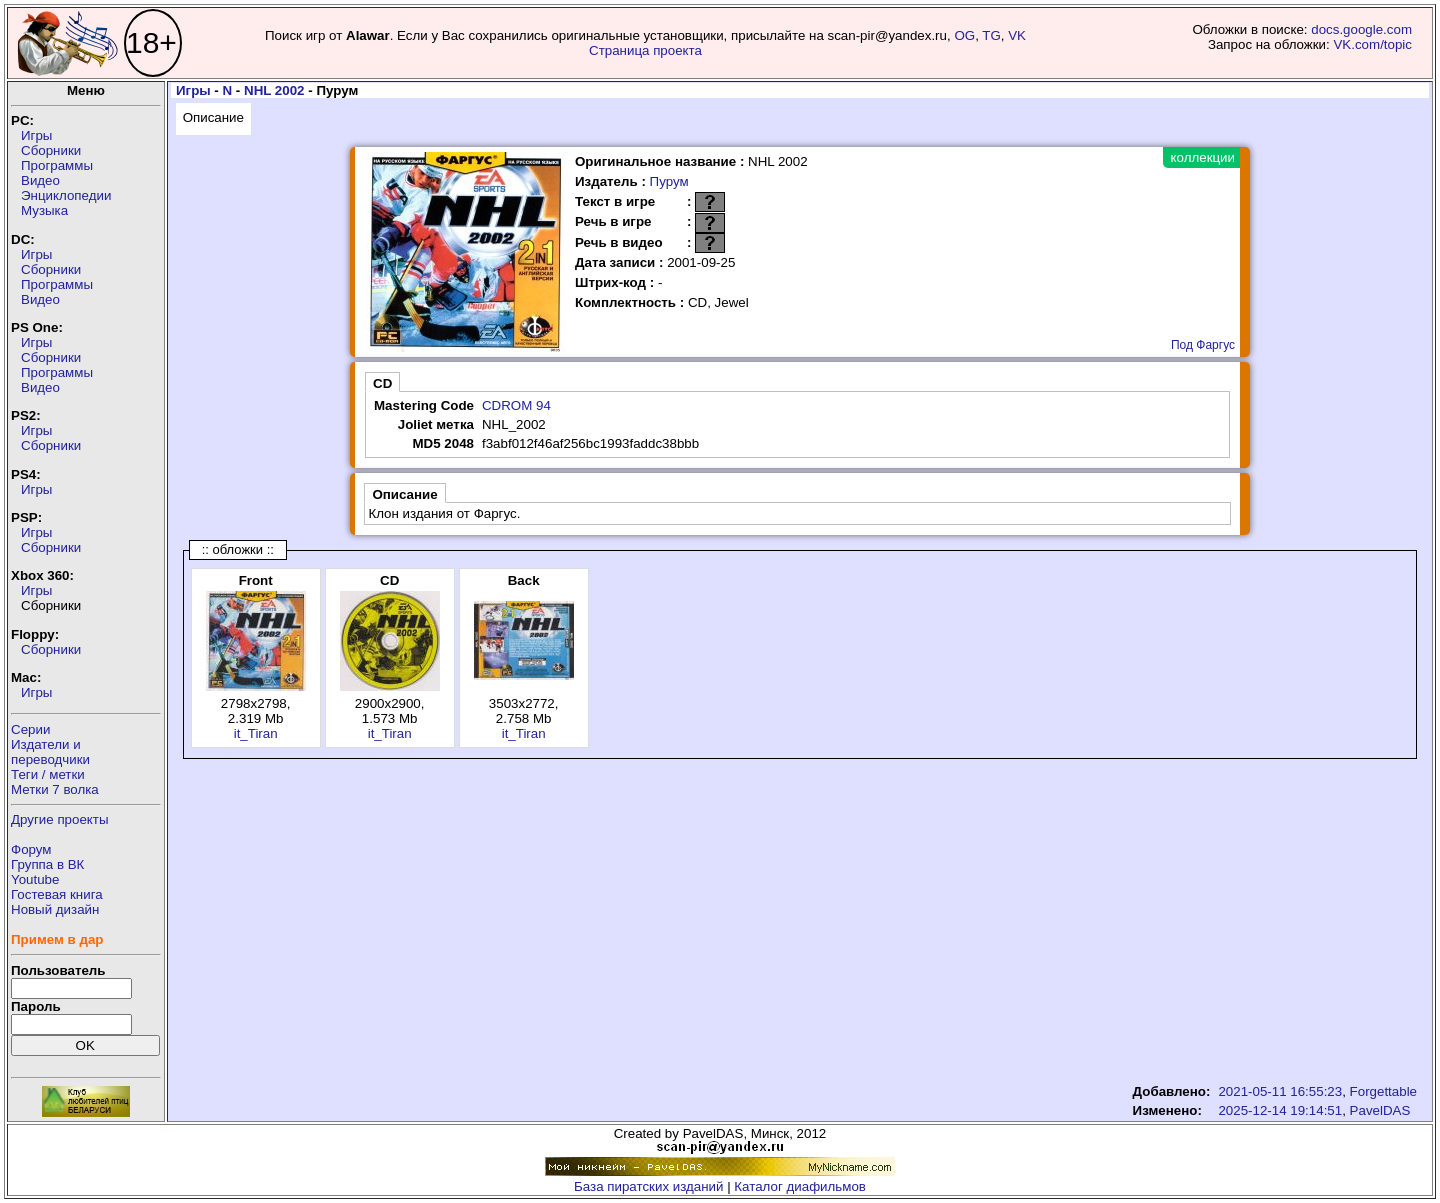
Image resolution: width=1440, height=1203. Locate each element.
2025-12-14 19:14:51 (1280, 1110)
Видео (40, 180)
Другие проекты (60, 819)
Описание (213, 117)
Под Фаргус (1203, 345)
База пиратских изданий (648, 1186)
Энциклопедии (66, 195)
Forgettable (1383, 1091)
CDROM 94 (516, 405)
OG (964, 35)
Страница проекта (645, 50)
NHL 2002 (274, 90)
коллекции (1203, 157)
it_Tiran (256, 733)
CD (382, 383)
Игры (36, 135)
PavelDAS (1380, 1110)
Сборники (51, 150)
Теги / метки (48, 774)
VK (1017, 35)
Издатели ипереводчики (50, 752)
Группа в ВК (47, 864)
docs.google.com (1361, 29)
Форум (31, 849)
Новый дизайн (55, 909)
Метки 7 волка (55, 789)
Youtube (35, 879)
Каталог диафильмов (800, 1186)
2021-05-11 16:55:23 (1280, 1091)
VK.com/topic (1372, 44)
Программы (57, 165)
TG (991, 35)
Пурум (669, 181)
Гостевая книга (57, 894)
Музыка (44, 210)
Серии (30, 729)
